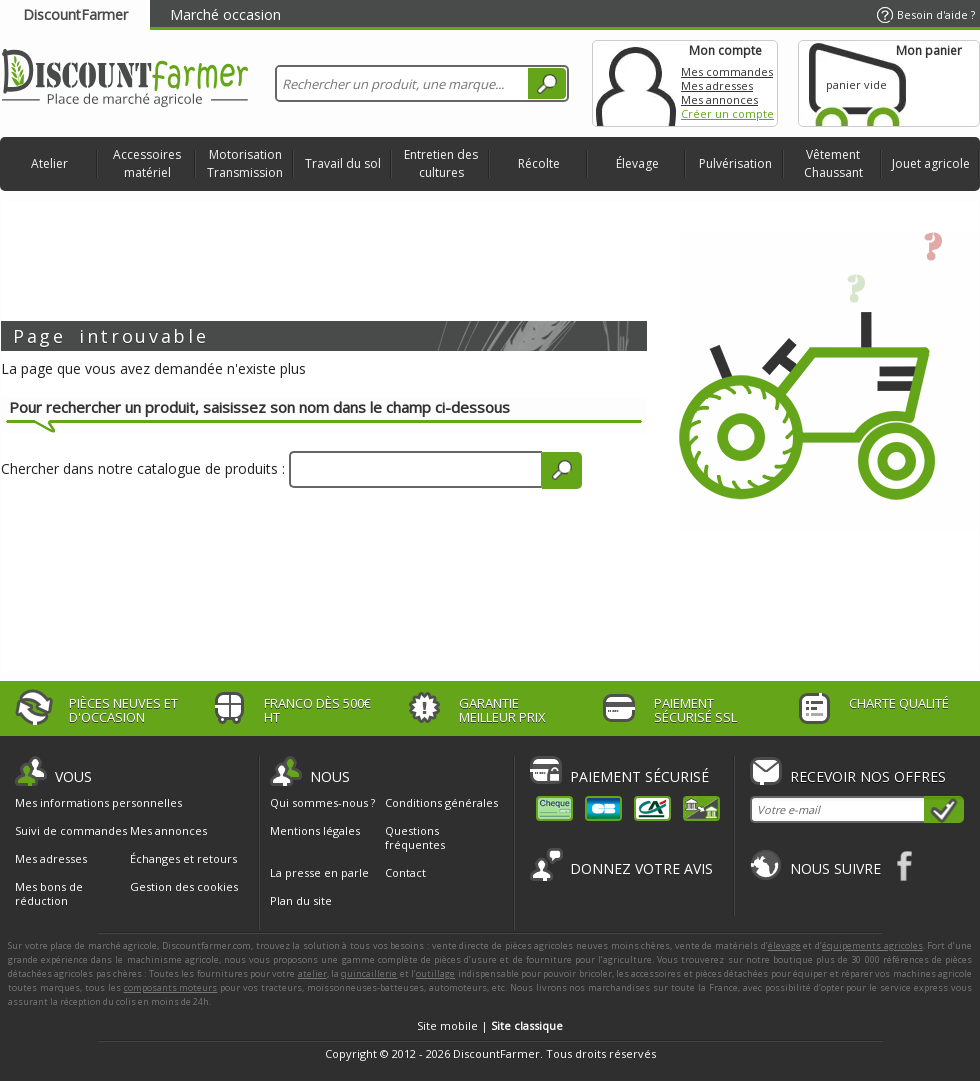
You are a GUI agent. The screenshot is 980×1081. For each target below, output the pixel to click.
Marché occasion (225, 14)
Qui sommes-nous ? (322, 802)
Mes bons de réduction (49, 894)
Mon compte (636, 83)
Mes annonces (719, 99)
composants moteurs (171, 987)
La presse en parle (319, 872)
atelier (312, 973)
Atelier (49, 163)
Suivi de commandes (71, 831)
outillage (435, 973)
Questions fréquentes (415, 837)
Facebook (905, 865)
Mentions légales (315, 830)
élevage (784, 945)
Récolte (539, 163)
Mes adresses (717, 85)
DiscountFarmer (75, 14)
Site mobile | (490, 1025)
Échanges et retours (183, 859)
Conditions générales (441, 802)
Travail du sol (343, 163)
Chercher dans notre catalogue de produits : (143, 468)
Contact (405, 872)
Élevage (637, 163)
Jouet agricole (931, 163)
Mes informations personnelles (98, 803)
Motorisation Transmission (245, 163)
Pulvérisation (735, 163)
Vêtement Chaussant (833, 163)
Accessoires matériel (147, 163)
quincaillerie (369, 973)
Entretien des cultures (441, 163)
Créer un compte (727, 113)
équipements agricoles (872, 945)
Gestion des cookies (184, 887)
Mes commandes (727, 71)
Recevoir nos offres (868, 776)
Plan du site (301, 900)
